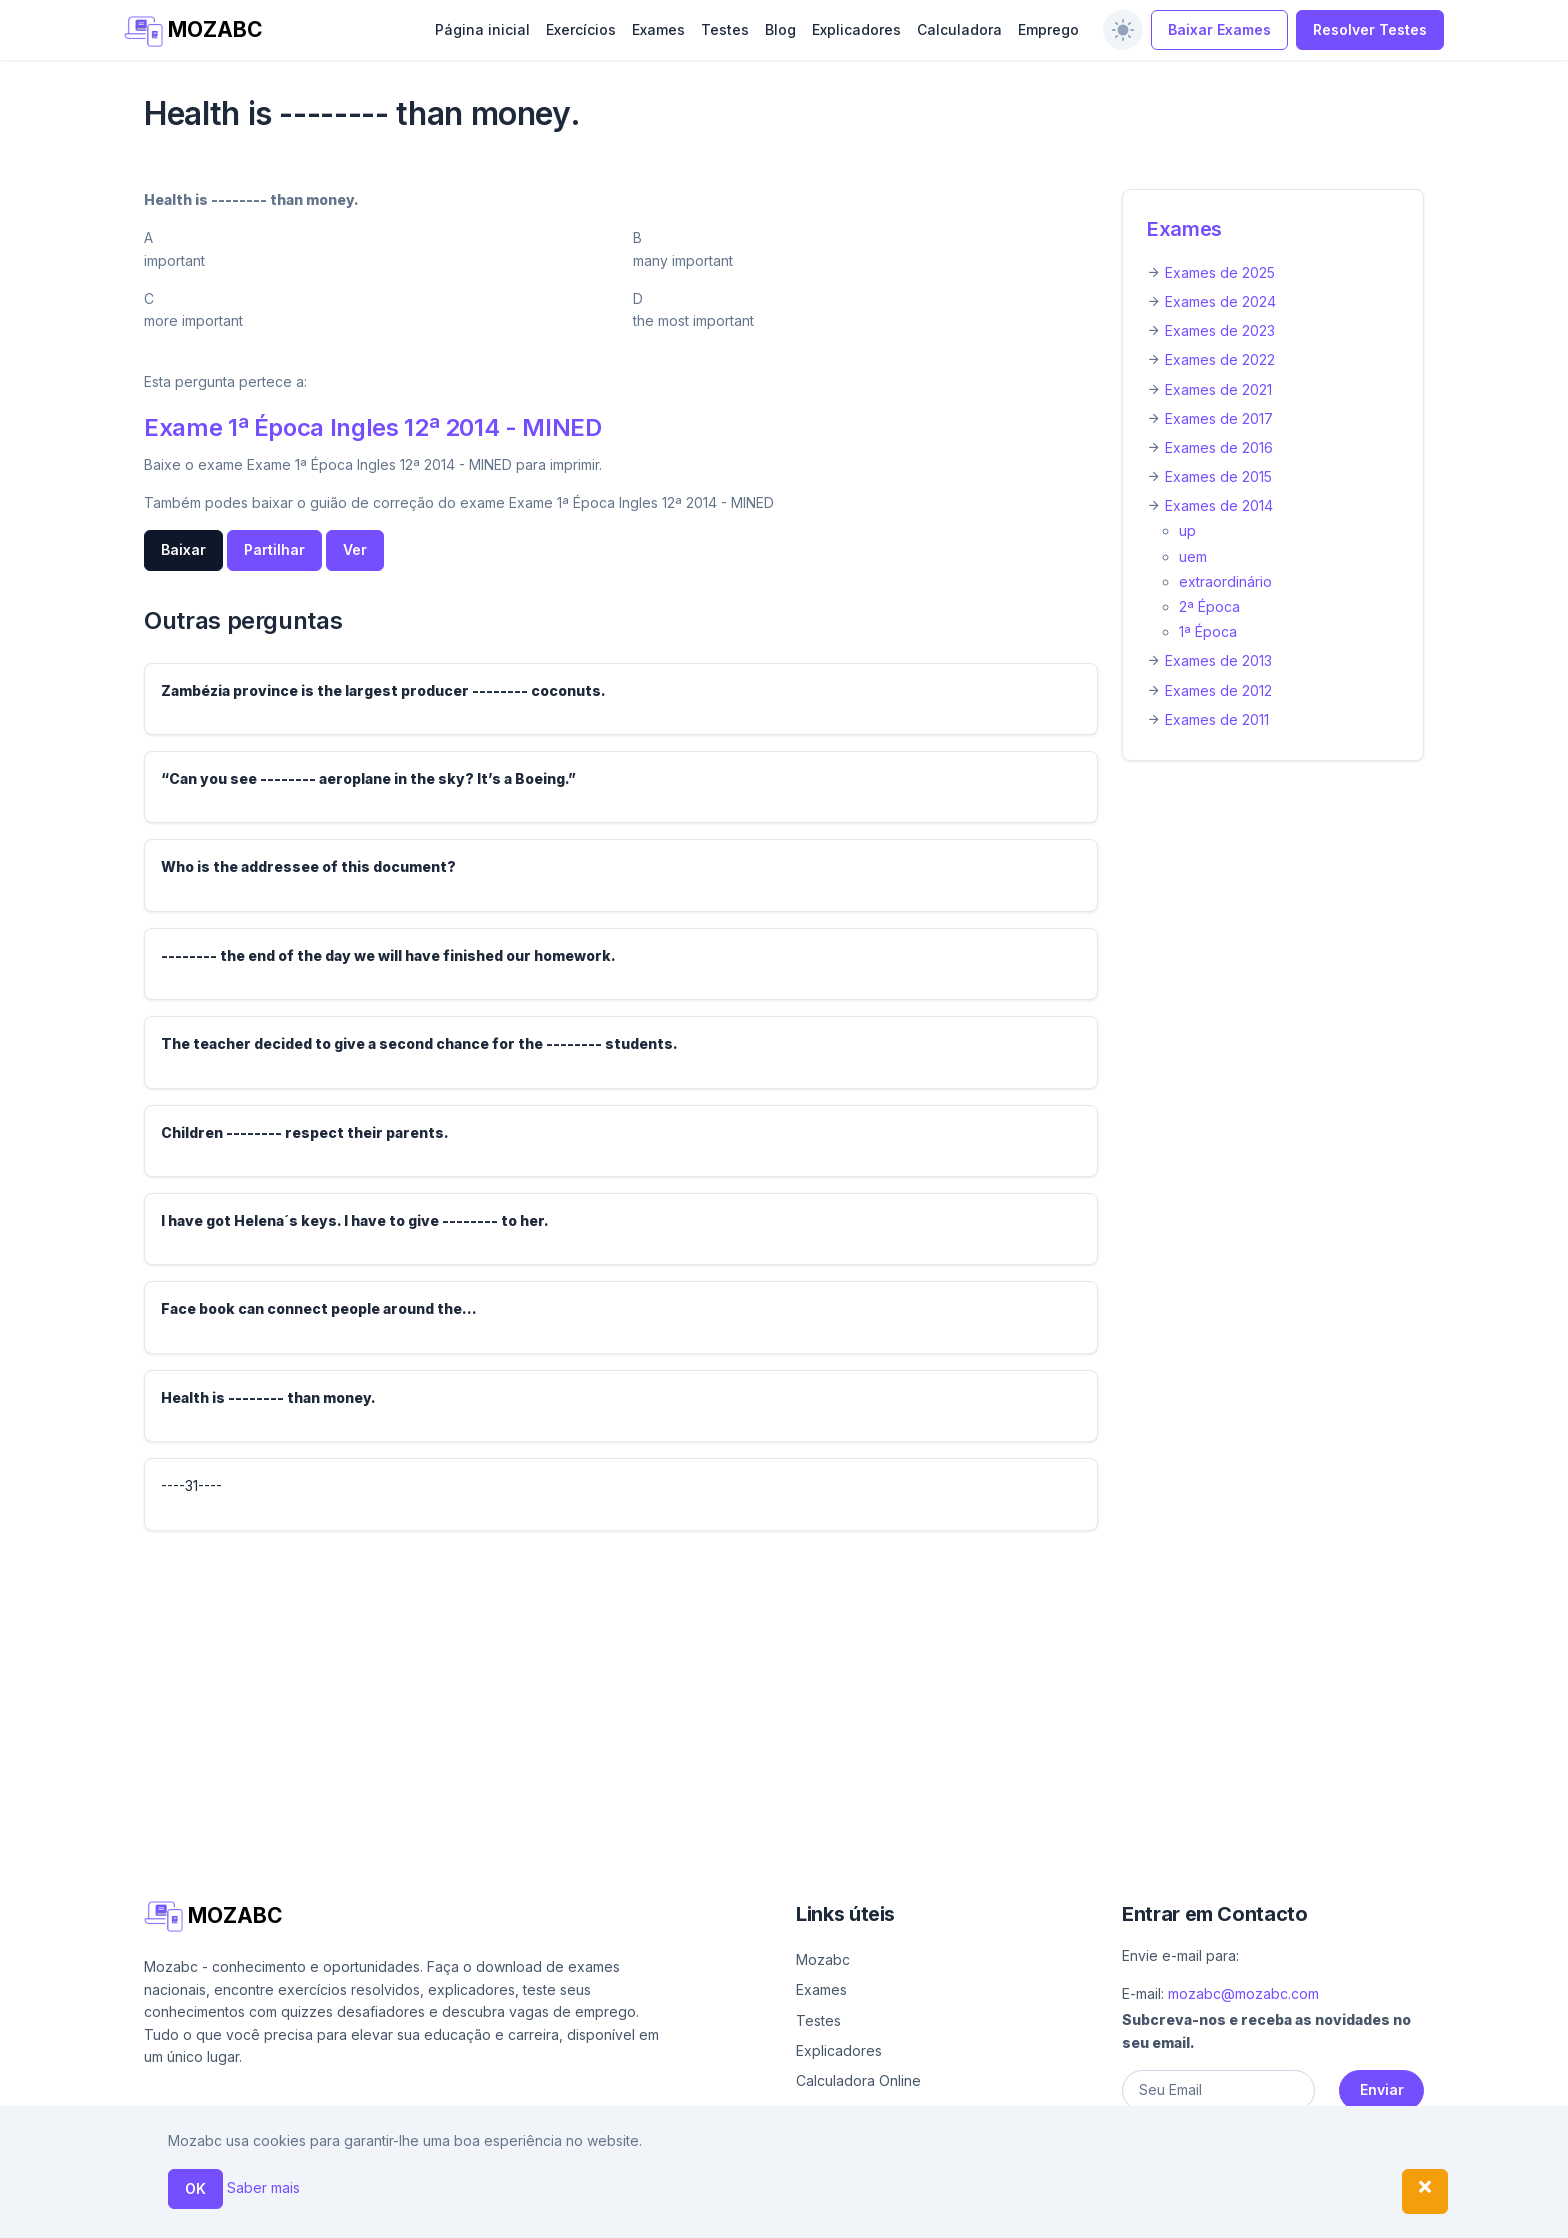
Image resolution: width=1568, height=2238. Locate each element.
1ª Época (1208, 631)
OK (195, 2188)
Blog (780, 29)
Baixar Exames (1219, 29)
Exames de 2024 (1220, 301)
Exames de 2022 (1220, 359)
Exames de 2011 (1217, 719)
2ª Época (1209, 606)
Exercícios (581, 29)
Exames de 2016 (1219, 447)
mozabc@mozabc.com (1243, 1993)
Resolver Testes (1370, 29)
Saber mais (263, 2187)
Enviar (1382, 2089)
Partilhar (274, 549)
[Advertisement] (744, 1687)
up (1187, 530)
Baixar (183, 549)
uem (1193, 556)
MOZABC (193, 31)
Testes (725, 29)
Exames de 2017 (1219, 418)
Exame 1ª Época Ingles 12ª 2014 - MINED (373, 427)
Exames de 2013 (1218, 660)
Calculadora (959, 29)
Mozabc (823, 1959)
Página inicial (482, 29)
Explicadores (856, 29)
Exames (658, 29)
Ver (355, 549)
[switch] (1123, 30)
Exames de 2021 (1218, 389)
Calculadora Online (858, 2080)
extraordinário (1225, 581)
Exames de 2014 (1219, 505)
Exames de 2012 (1218, 690)
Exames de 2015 (1218, 476)
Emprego (1048, 29)
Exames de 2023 (1220, 330)
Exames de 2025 (1220, 272)
